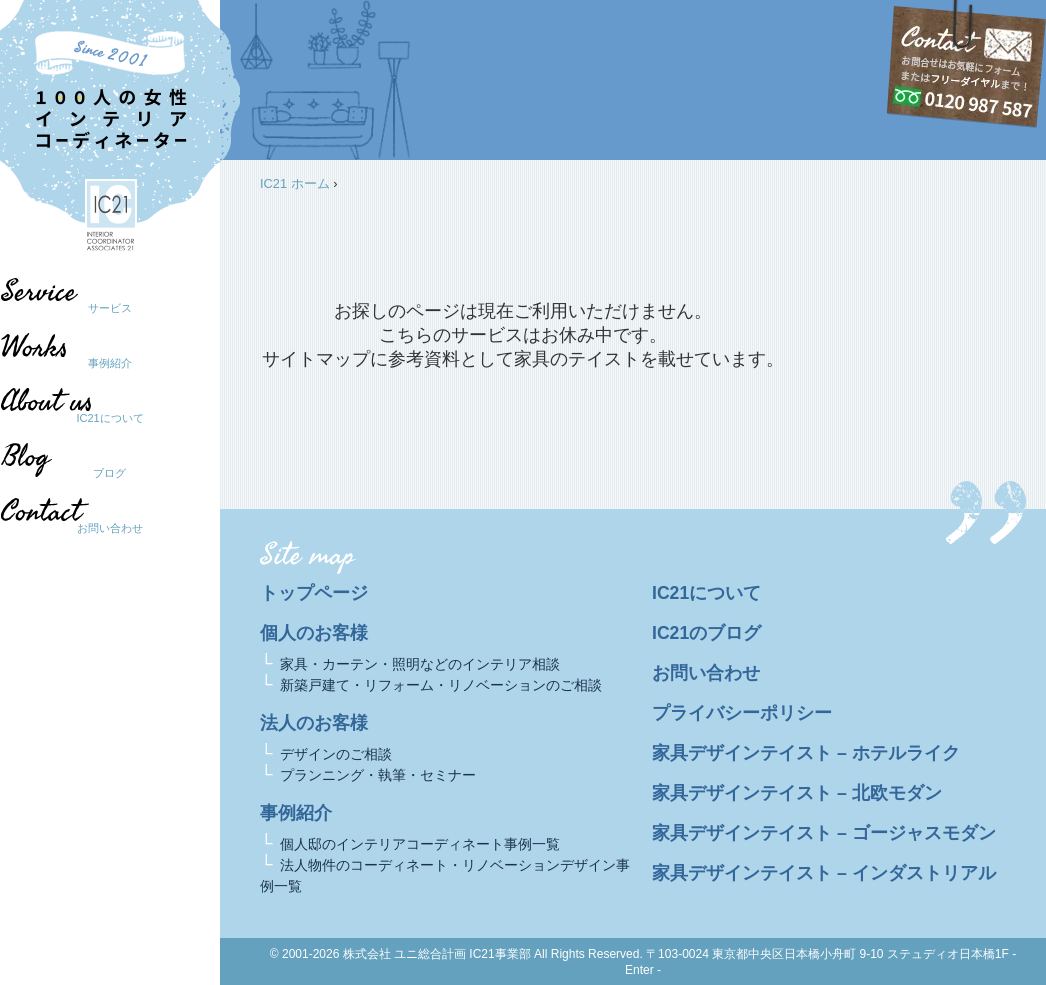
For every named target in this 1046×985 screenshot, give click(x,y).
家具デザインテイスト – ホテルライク (806, 753)
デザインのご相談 (336, 754)
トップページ (314, 593)
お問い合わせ (110, 528)
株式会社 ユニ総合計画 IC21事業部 (437, 954)
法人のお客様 (314, 723)
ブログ (100, 473)
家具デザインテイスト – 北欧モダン (797, 793)
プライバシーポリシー (742, 713)
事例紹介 (110, 363)
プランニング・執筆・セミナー (378, 775)
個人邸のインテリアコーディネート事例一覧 (420, 844)
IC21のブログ (706, 633)
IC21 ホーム (295, 183)
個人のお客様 (314, 633)
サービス (110, 308)
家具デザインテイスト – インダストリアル (824, 873)
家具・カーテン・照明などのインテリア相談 (420, 664)
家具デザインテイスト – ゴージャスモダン (824, 833)
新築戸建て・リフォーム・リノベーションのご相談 (441, 685)
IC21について (109, 418)
